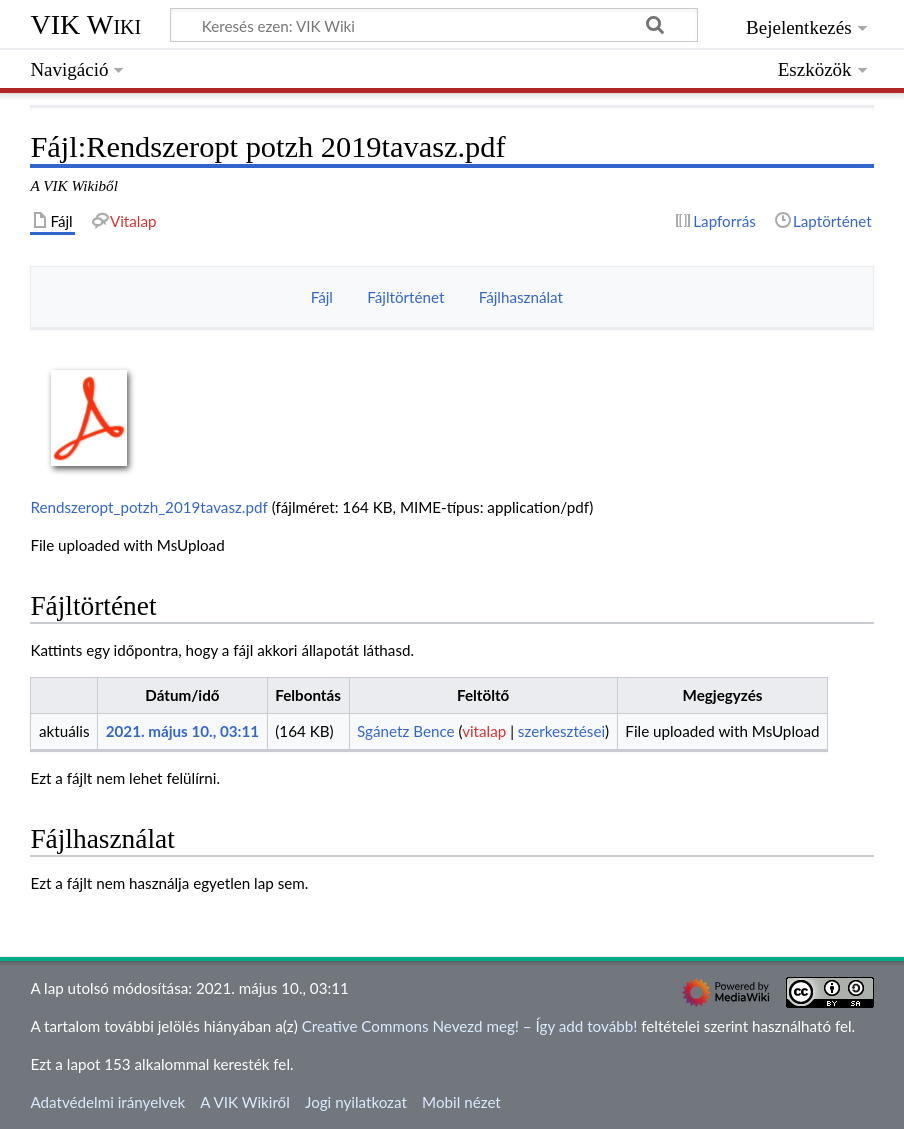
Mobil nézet (461, 1102)
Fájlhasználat (521, 297)
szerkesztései (561, 731)
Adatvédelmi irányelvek (107, 1102)
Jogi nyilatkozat (356, 1102)
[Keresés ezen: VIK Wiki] (434, 25)
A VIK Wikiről (244, 1102)
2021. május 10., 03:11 (182, 731)
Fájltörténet (405, 297)
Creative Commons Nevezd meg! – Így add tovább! (470, 1026)
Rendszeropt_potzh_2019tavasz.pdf (148, 507)
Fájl (322, 297)
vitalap (484, 731)
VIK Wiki (85, 24)
